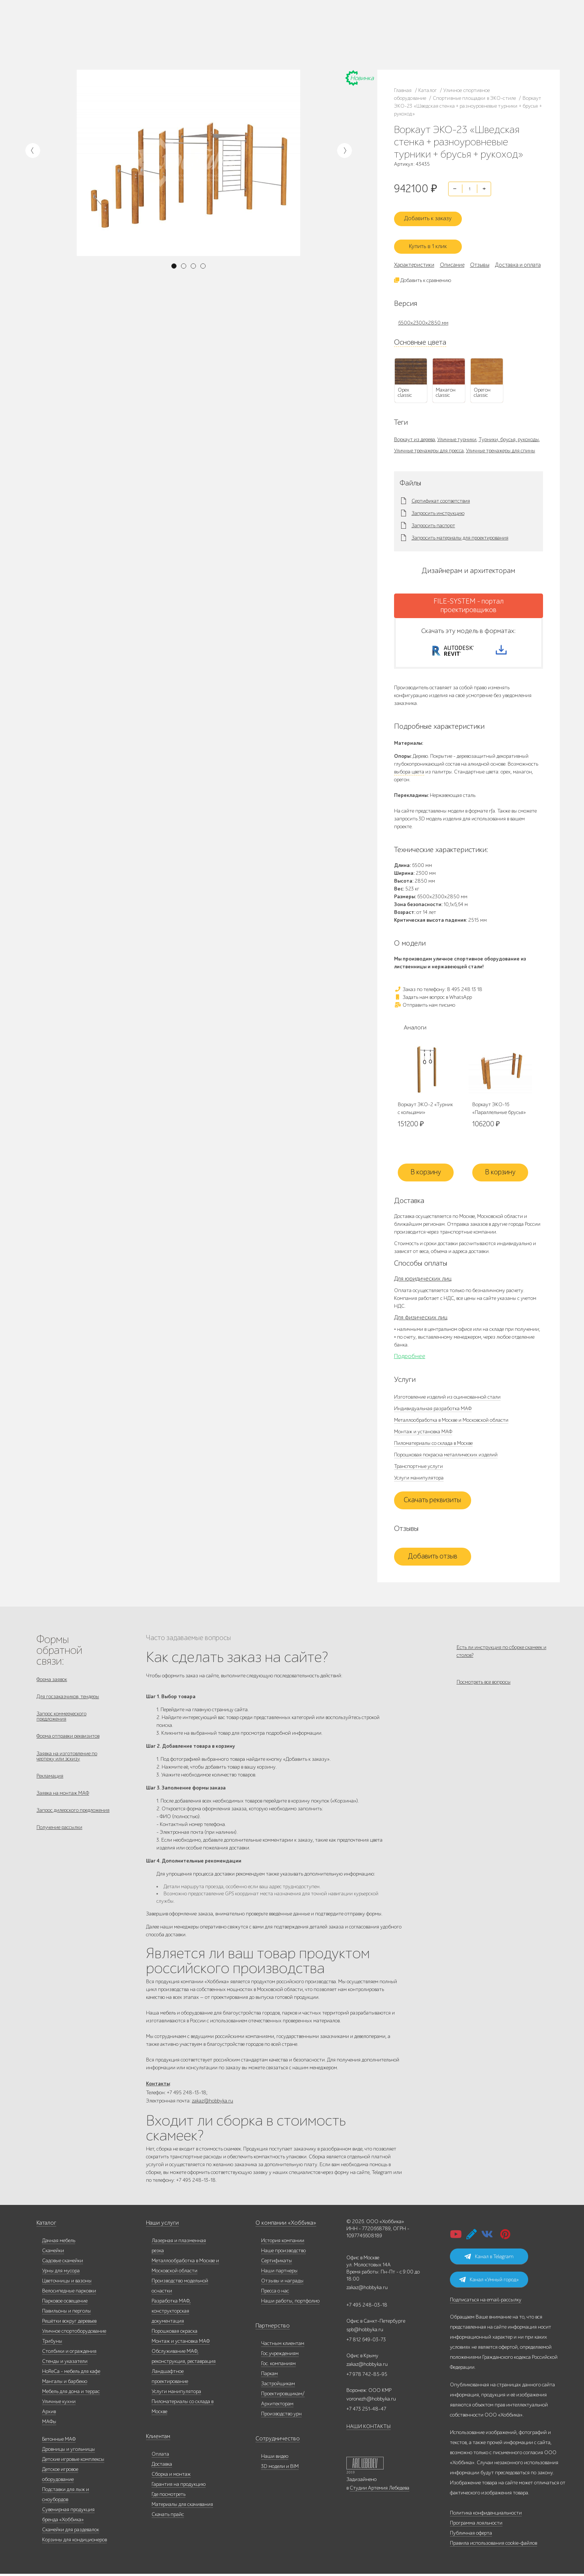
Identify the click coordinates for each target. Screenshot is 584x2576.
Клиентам (157, 2439)
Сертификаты (276, 2263)
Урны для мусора (61, 2273)
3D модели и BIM (280, 2468)
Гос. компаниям (249, 36)
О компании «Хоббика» (282, 2225)
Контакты (142, 41)
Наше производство (108, 32)
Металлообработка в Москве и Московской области (451, 1419)
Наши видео (274, 2458)
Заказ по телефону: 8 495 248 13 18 (438, 987)
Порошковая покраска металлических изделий (446, 1453)
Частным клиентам (252, 28)
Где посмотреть (168, 2496)
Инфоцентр (119, 41)
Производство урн (281, 2416)
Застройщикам (300, 36)
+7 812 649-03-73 (351, 36)
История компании (282, 2243)
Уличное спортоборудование (74, 2333)
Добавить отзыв (432, 1555)
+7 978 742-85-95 (422, 36)
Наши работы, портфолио (290, 2303)
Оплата (160, 2456)
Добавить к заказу (432, 214)
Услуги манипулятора (419, 1477)
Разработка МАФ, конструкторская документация (171, 2313)
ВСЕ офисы (382, 43)
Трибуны (52, 2343)
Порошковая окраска (174, 2333)
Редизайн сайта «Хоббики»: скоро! (292, 9)
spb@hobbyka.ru (364, 2332)
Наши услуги (161, 2225)
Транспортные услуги (418, 1465)
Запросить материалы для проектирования (460, 531)
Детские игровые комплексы (73, 2461)
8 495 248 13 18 (348, 29)
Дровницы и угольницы (68, 2451)
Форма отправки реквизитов (67, 1740)
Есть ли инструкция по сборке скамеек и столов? (501, 1650)
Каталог (77, 32)
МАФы (49, 2424)
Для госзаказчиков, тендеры (67, 1697)
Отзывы (479, 257)
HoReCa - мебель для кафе (71, 2373)
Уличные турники (456, 432)
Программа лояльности (476, 2525)
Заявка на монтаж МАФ (62, 1803)
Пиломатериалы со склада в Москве (433, 1442)
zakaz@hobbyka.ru (353, 43)
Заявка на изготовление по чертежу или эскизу (66, 1762)
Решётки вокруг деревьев (69, 2323)
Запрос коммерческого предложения (61, 1719)
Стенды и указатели (65, 2363)
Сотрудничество (274, 2441)
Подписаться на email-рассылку (485, 2302)
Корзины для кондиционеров (74, 2542)
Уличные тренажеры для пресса (429, 443)
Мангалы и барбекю (64, 2383)
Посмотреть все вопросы (484, 1686)
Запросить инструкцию (438, 506)
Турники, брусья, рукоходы (509, 432)
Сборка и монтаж (171, 2476)
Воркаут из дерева (414, 432)
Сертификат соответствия (441, 494)
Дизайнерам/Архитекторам (260, 44)
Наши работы (144, 32)
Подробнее (409, 1355)
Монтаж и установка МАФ (423, 1430)
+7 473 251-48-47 (421, 29)
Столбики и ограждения (69, 2353)
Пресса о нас (275, 2293)
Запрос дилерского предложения (73, 1822)
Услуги (97, 41)
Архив (49, 2414)
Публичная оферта (471, 2535)
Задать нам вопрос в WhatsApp (433, 995)
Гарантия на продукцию (179, 2486)
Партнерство (270, 2328)
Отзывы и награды (282, 2283)
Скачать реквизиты (432, 1499)
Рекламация (49, 1784)
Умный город (303, 44)
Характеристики (414, 257)
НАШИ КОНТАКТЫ (368, 2428)
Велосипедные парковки (69, 2293)
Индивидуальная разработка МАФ (433, 1407)
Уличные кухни (59, 2404)
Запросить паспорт (433, 519)
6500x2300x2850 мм (423, 316)
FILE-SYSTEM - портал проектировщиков (469, 598)
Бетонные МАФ (59, 2441)
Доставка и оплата (190, 41)
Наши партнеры (279, 2273)
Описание (452, 257)
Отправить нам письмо (424, 1003)
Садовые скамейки (62, 2263)
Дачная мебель (58, 2243)
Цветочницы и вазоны (67, 2283)
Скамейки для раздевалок (70, 2532)
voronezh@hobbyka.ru (371, 2401)
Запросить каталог (190, 32)
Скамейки (53, 2253)
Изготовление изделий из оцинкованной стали (447, 1396)
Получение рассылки (59, 1841)
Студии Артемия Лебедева (379, 2490)
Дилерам (78, 41)
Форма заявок (51, 1678)
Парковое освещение (65, 2303)
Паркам (274, 36)
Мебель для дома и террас (71, 2393)
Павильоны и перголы (66, 2313)
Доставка (162, 2466)
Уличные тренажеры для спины (500, 443)
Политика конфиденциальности (486, 2515)
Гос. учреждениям (290, 28)
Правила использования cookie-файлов (493, 2545)
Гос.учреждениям (280, 2355)
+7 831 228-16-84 (421, 43)
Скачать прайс (168, 2516)
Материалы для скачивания (182, 2506)
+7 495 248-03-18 (366, 2307)
